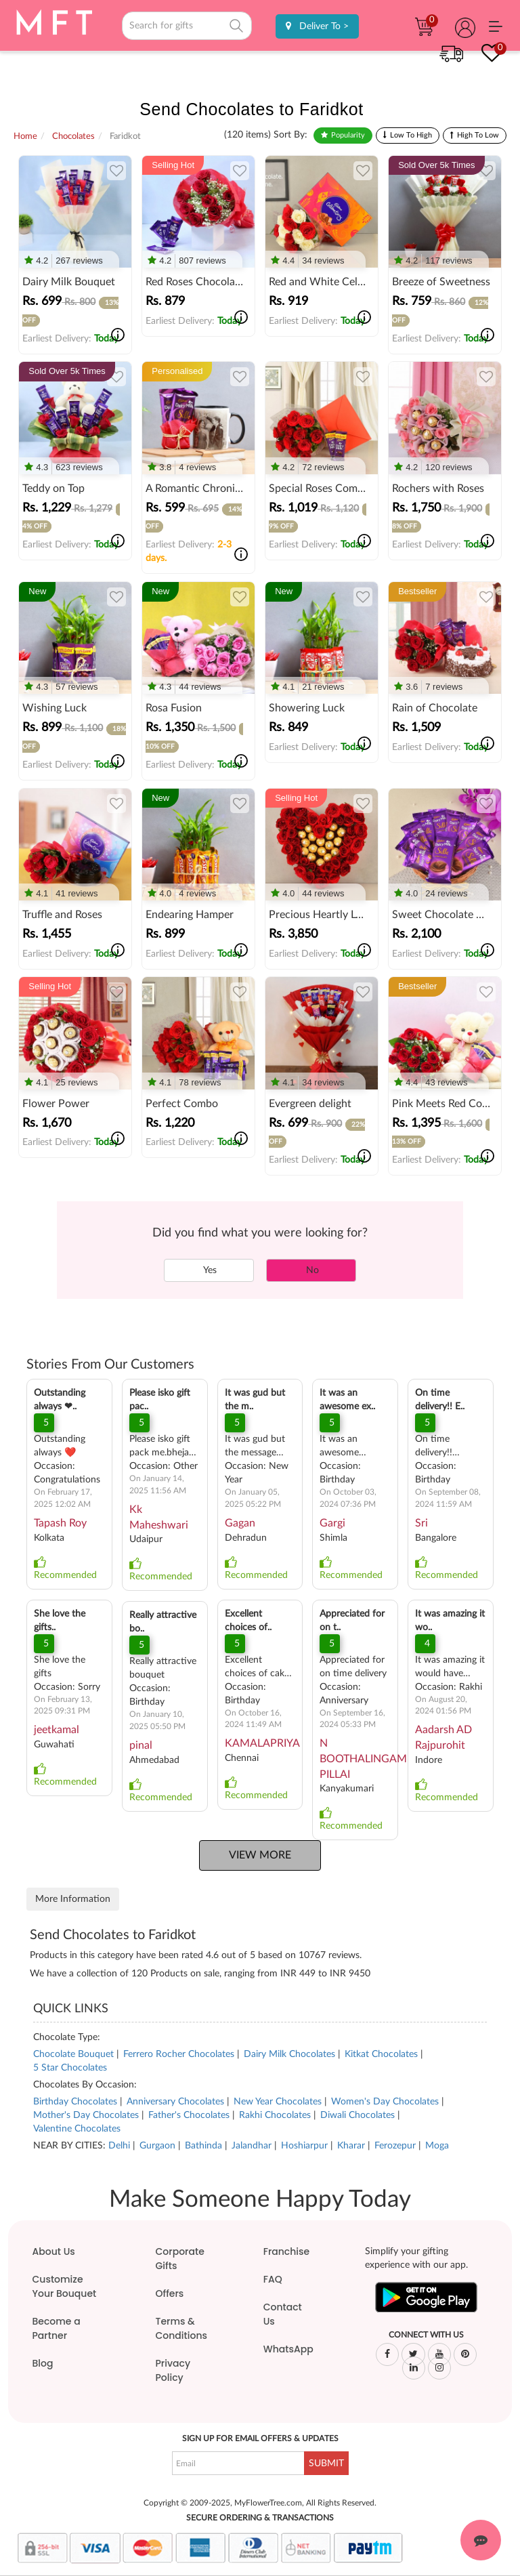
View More (260, 1855)
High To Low (478, 135)
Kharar (351, 2146)
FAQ (272, 2279)
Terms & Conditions (181, 2328)
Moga (437, 2146)
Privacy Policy (173, 2370)
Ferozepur (395, 2146)
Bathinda (203, 2146)
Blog (42, 2363)
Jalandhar (252, 2146)
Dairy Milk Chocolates (289, 2054)
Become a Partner (56, 2328)
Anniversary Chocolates (175, 2101)
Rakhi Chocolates (275, 2115)
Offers (170, 2293)
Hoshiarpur (304, 2146)
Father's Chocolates (189, 2115)
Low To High (411, 135)
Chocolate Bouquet (73, 2054)
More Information (72, 1899)
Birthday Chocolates (75, 2101)
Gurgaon (157, 2146)
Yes (209, 1270)
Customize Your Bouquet (64, 2286)
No (311, 1270)
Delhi (119, 2146)
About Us (53, 2251)
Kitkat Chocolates (381, 2054)
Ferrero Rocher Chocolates (178, 2054)
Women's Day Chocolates (385, 2101)
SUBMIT (326, 2463)
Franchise (286, 2251)
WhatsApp (288, 2349)
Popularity (348, 135)
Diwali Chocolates (357, 2115)
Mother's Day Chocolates (86, 2115)
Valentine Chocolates (77, 2129)
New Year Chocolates (278, 2101)
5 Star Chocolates (70, 2068)
